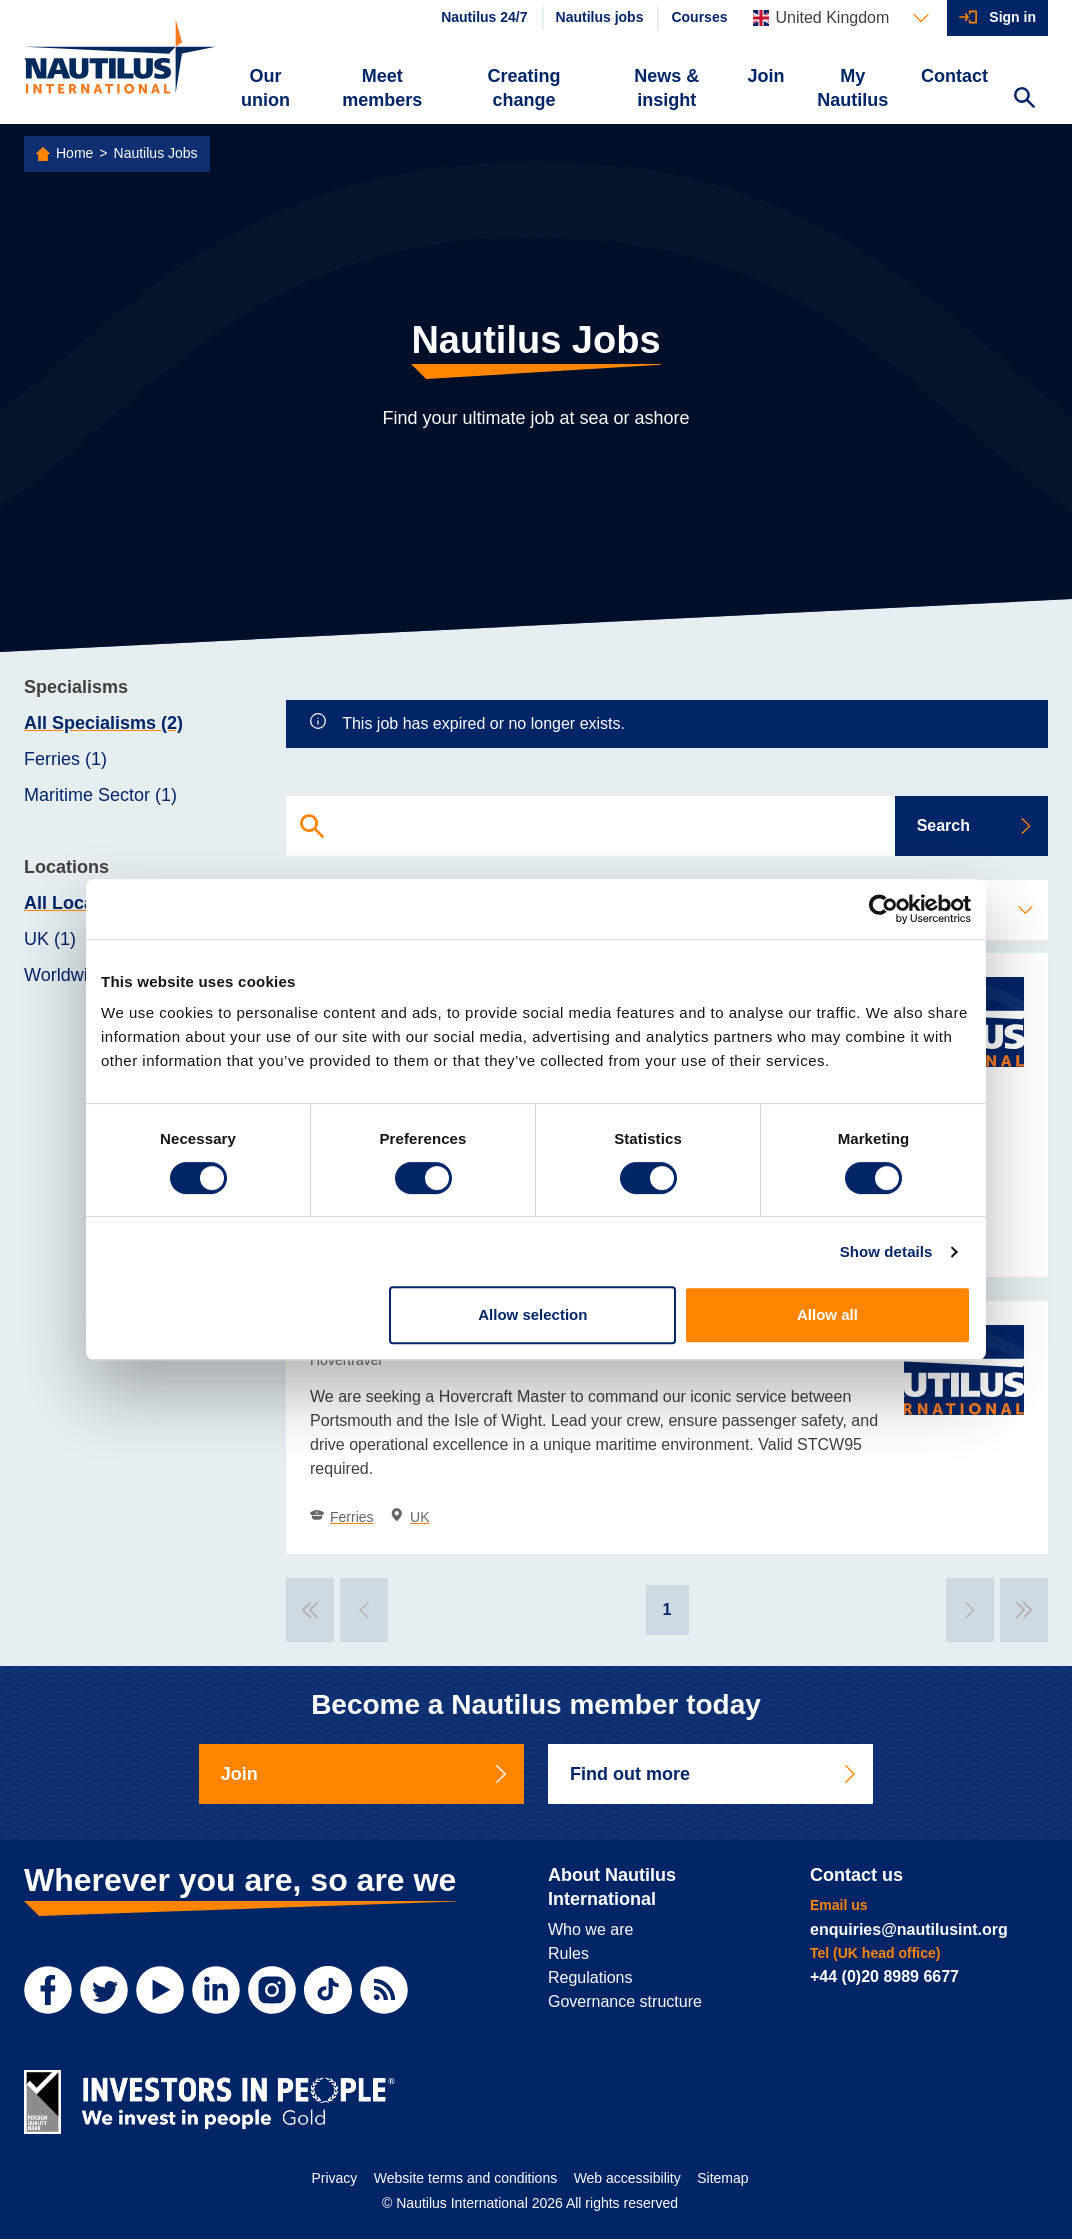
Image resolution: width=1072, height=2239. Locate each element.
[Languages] (841, 18)
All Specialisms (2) (103, 723)
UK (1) (50, 939)
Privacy (334, 2178)
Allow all (827, 1314)
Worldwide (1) (79, 975)
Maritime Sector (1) (100, 795)
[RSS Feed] (384, 1990)
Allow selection (532, 1314)
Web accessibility (627, 2178)
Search (975, 825)
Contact (954, 76)
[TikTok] (328, 1990)
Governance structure (625, 2001)
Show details (886, 1251)
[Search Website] (1024, 100)
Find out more (714, 1774)
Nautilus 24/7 (484, 17)
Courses (699, 17)
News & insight (666, 88)
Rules (568, 1953)
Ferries (342, 1517)
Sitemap (722, 2178)
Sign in (1012, 17)
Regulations (590, 1977)
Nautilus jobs (600, 17)
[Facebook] (48, 1990)
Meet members (382, 88)
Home (74, 153)
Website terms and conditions (465, 2178)
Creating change (523, 88)
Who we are (590, 1929)
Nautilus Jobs (156, 153)
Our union (265, 88)
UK (409, 1517)
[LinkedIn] (216, 1990)
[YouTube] (160, 1990)
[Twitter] (104, 1990)
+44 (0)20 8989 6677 (884, 1976)
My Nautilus (852, 88)
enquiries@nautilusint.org (909, 1929)
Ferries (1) (65, 759)
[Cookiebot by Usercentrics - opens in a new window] (883, 909)
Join (766, 76)
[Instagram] (272, 1990)
